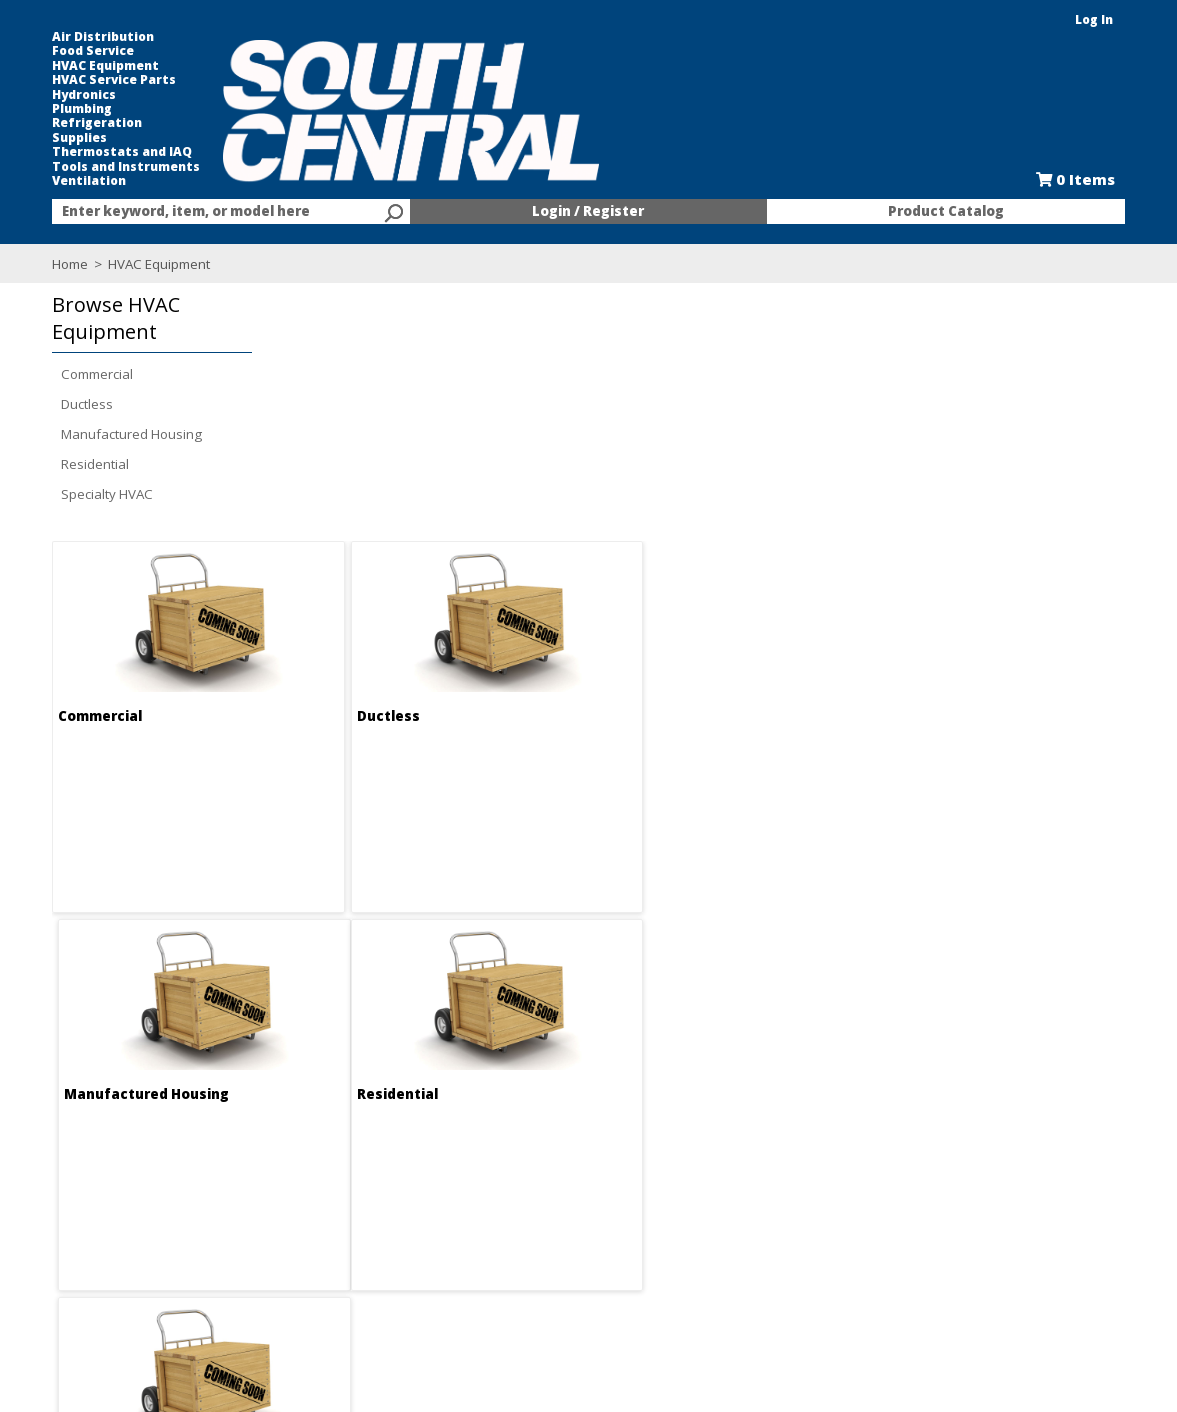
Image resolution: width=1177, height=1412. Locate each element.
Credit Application (544, 1206)
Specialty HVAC (104, 494)
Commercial (94, 374)
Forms (509, 1224)
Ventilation (86, 181)
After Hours (526, 1260)
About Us (302, 1170)
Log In (1098, 19)
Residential (92, 464)
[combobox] (229, 212)
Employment (312, 1188)
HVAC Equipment (102, 66)
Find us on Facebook (142, 1226)
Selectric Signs (751, 1206)
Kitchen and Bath (758, 1188)
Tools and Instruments (123, 167)
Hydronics (81, 95)
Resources (523, 1242)
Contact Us (308, 1206)
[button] (144, 319)
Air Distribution (100, 37)
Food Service (90, 51)
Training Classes (542, 1278)
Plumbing (79, 109)
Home (67, 264)
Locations (304, 1224)
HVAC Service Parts (111, 80)
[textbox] (219, 212)
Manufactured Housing (128, 434)
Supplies (76, 138)
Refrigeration (94, 123)
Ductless (84, 404)
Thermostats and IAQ (119, 152)
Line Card (736, 1224)
